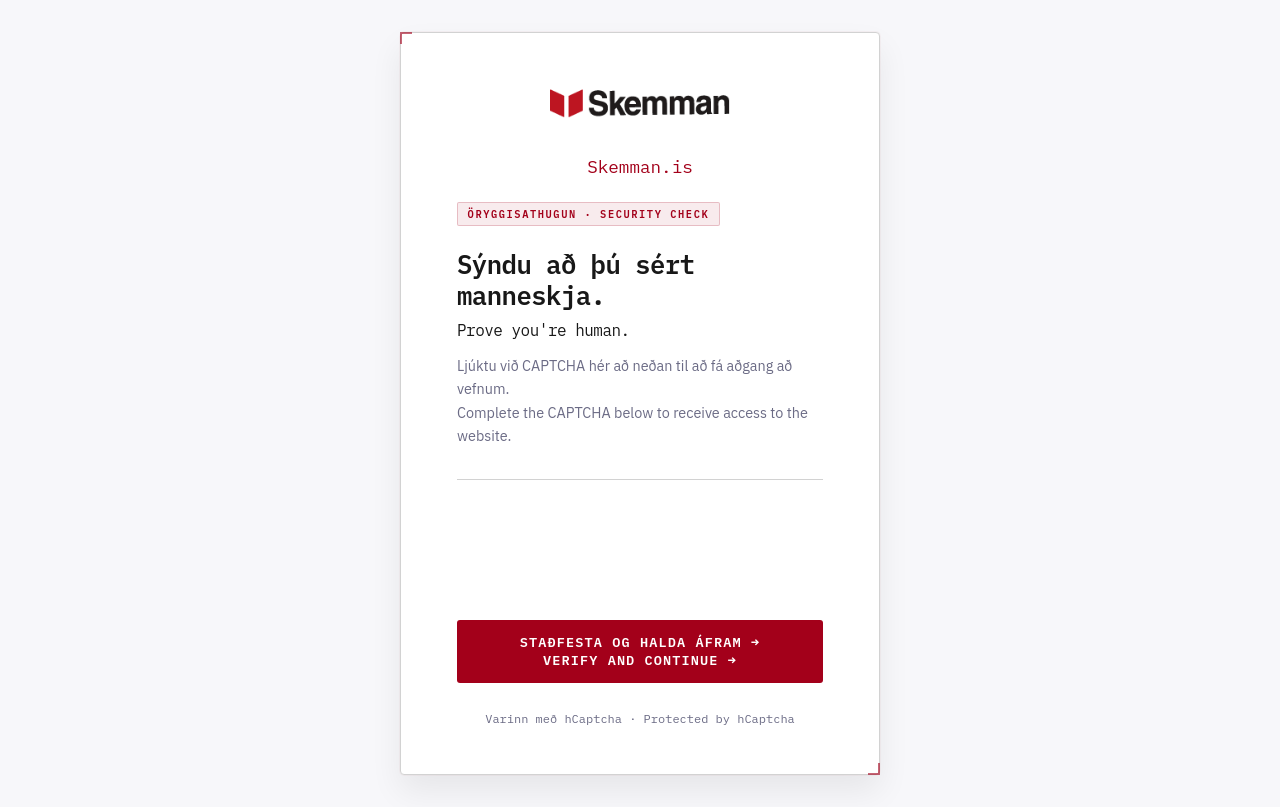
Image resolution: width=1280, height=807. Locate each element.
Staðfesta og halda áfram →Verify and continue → (640, 651)
